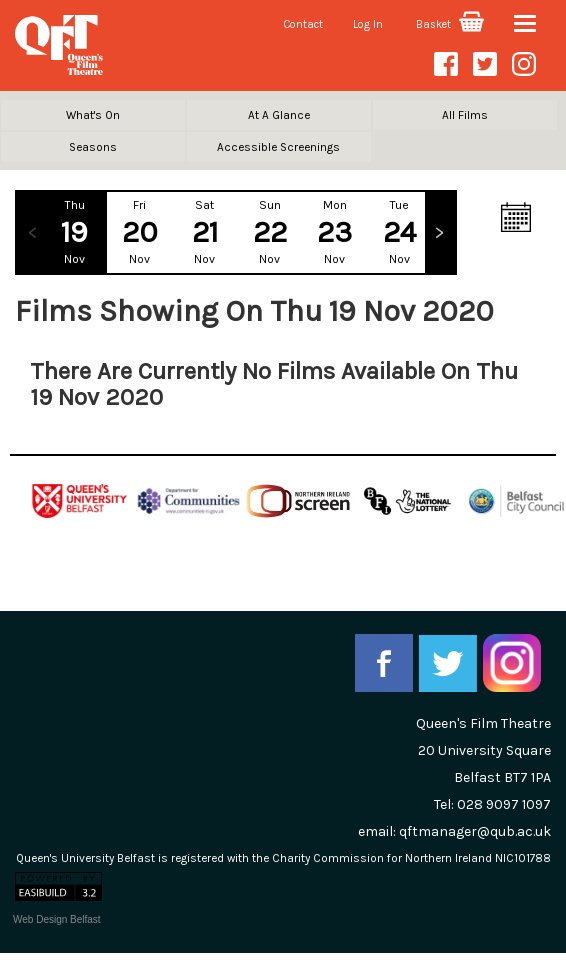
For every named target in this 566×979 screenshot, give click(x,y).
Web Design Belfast (57, 919)
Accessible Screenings (278, 147)
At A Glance (279, 115)
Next (440, 232)
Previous (32, 232)
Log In (368, 24)
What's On (93, 115)
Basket (450, 24)
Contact (303, 24)
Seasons (93, 147)
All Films (465, 115)
